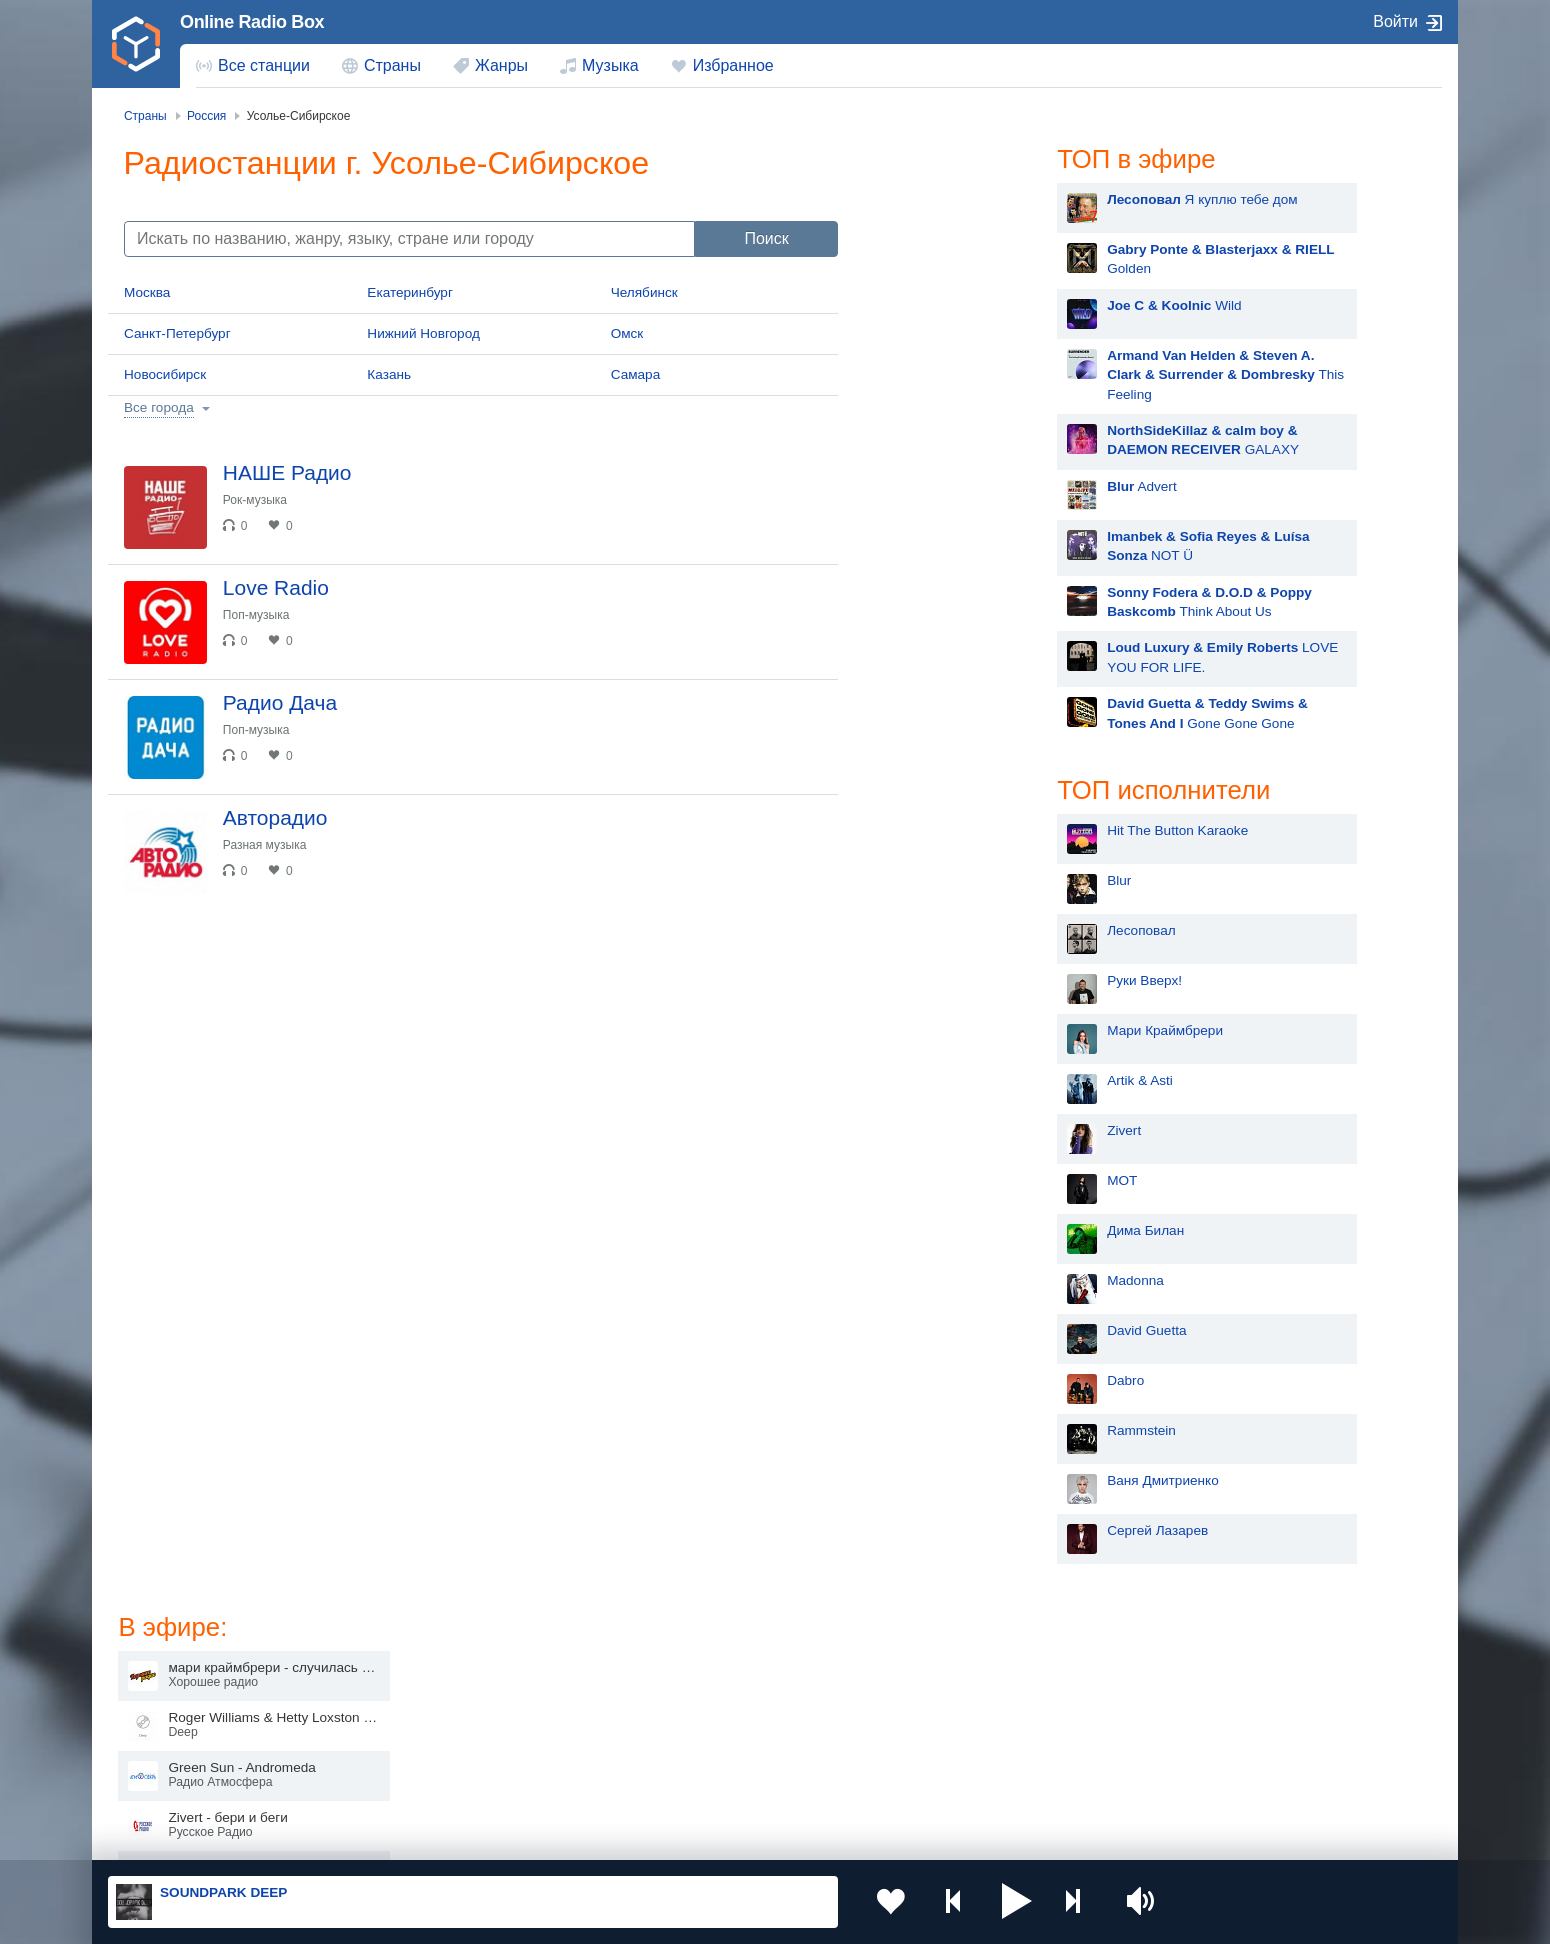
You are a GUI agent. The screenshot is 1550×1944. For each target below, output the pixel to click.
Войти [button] (1395, 21)
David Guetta (943, 1330)
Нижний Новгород (423, 333)
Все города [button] (159, 407)
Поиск (766, 238)
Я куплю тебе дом (999, 199)
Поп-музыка (258, 617)
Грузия (433, 1781)
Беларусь (172, 1781)
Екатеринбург (410, 292)
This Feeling (1022, 375)
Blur (916, 880)
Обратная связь (702, 1837)
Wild (971, 305)
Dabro (922, 1380)
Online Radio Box (252, 22)
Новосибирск (165, 374)
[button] (1004, 1902)
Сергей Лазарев (954, 1530)
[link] (136, 44)
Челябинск (644, 292)
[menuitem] (253, 66)
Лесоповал (938, 930)
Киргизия (171, 1713)
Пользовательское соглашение (356, 1837)
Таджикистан (452, 1713)
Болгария (980, 1713)
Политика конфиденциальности (550, 1837)
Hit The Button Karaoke (974, 830)
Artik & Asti (937, 1080)
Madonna (932, 1280)
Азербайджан (724, 1781)
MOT (919, 1180)
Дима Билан (942, 1230)
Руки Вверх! (941, 980)
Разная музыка (266, 851)
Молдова (710, 1680)
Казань (389, 374)
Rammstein (938, 1430)
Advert (939, 486)
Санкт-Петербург (177, 333)
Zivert (921, 1130)
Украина (438, 1680)
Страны (392, 65)
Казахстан (983, 1680)
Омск (627, 333)
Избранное (733, 65)
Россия (165, 1680)
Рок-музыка (257, 500)
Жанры (501, 65)
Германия (981, 1781)
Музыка (610, 65)
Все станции (264, 65)
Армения (710, 1713)
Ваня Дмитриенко (960, 1480)
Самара (636, 374)
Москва (147, 292)
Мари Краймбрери (962, 1030)
